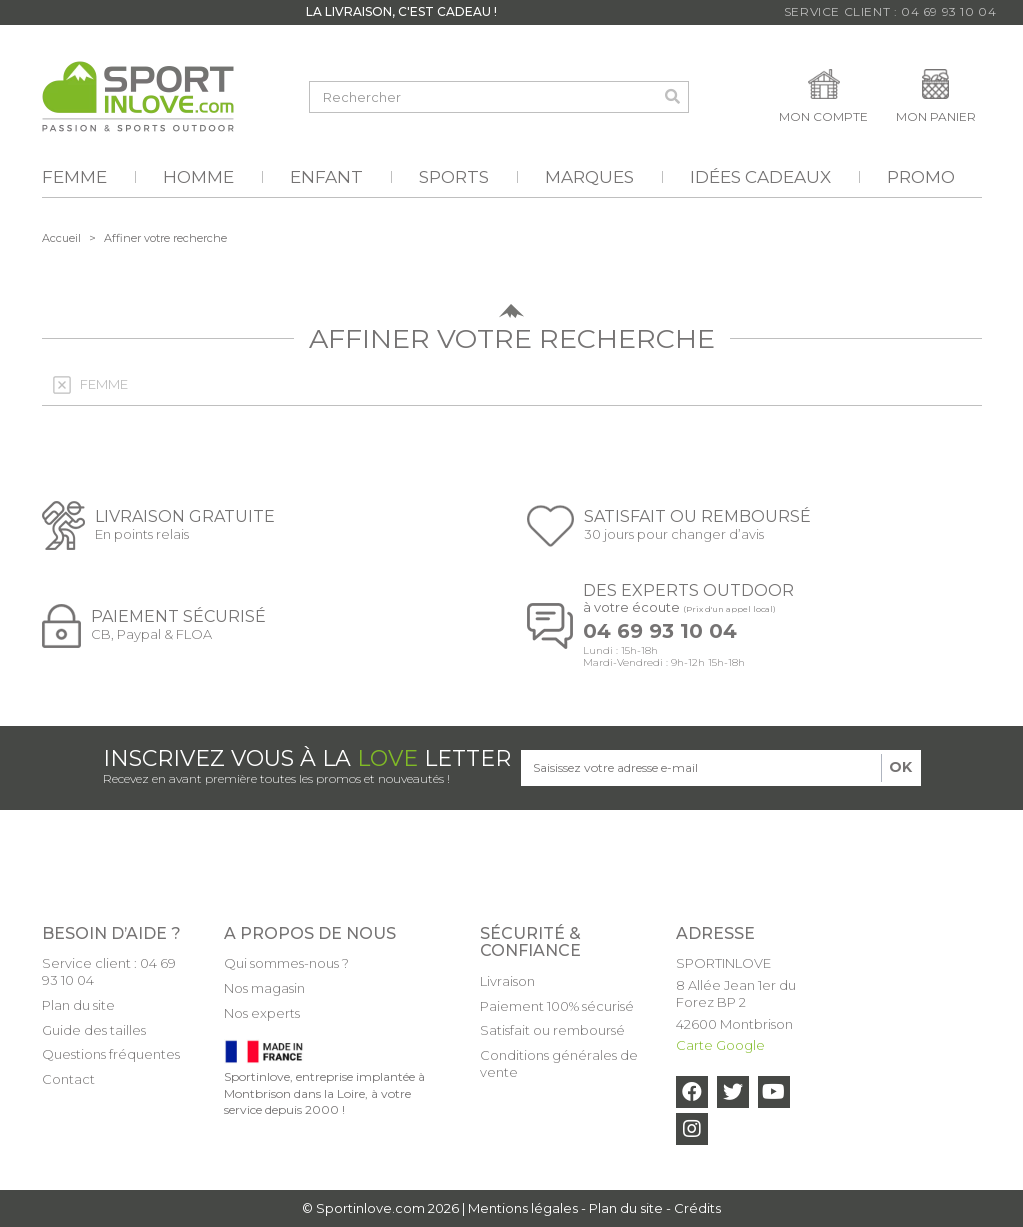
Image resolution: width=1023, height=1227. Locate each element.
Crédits (697, 1208)
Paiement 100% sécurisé (557, 1006)
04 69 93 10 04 (660, 631)
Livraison (507, 981)
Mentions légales (523, 1208)
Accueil (61, 238)
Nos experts (262, 1013)
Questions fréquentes (111, 1054)
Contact (68, 1079)
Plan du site (78, 1005)
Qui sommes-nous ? (286, 963)
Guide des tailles (94, 1030)
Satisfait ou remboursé (552, 1030)
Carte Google (720, 1045)
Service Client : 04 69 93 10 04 (890, 11)
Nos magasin (264, 988)
